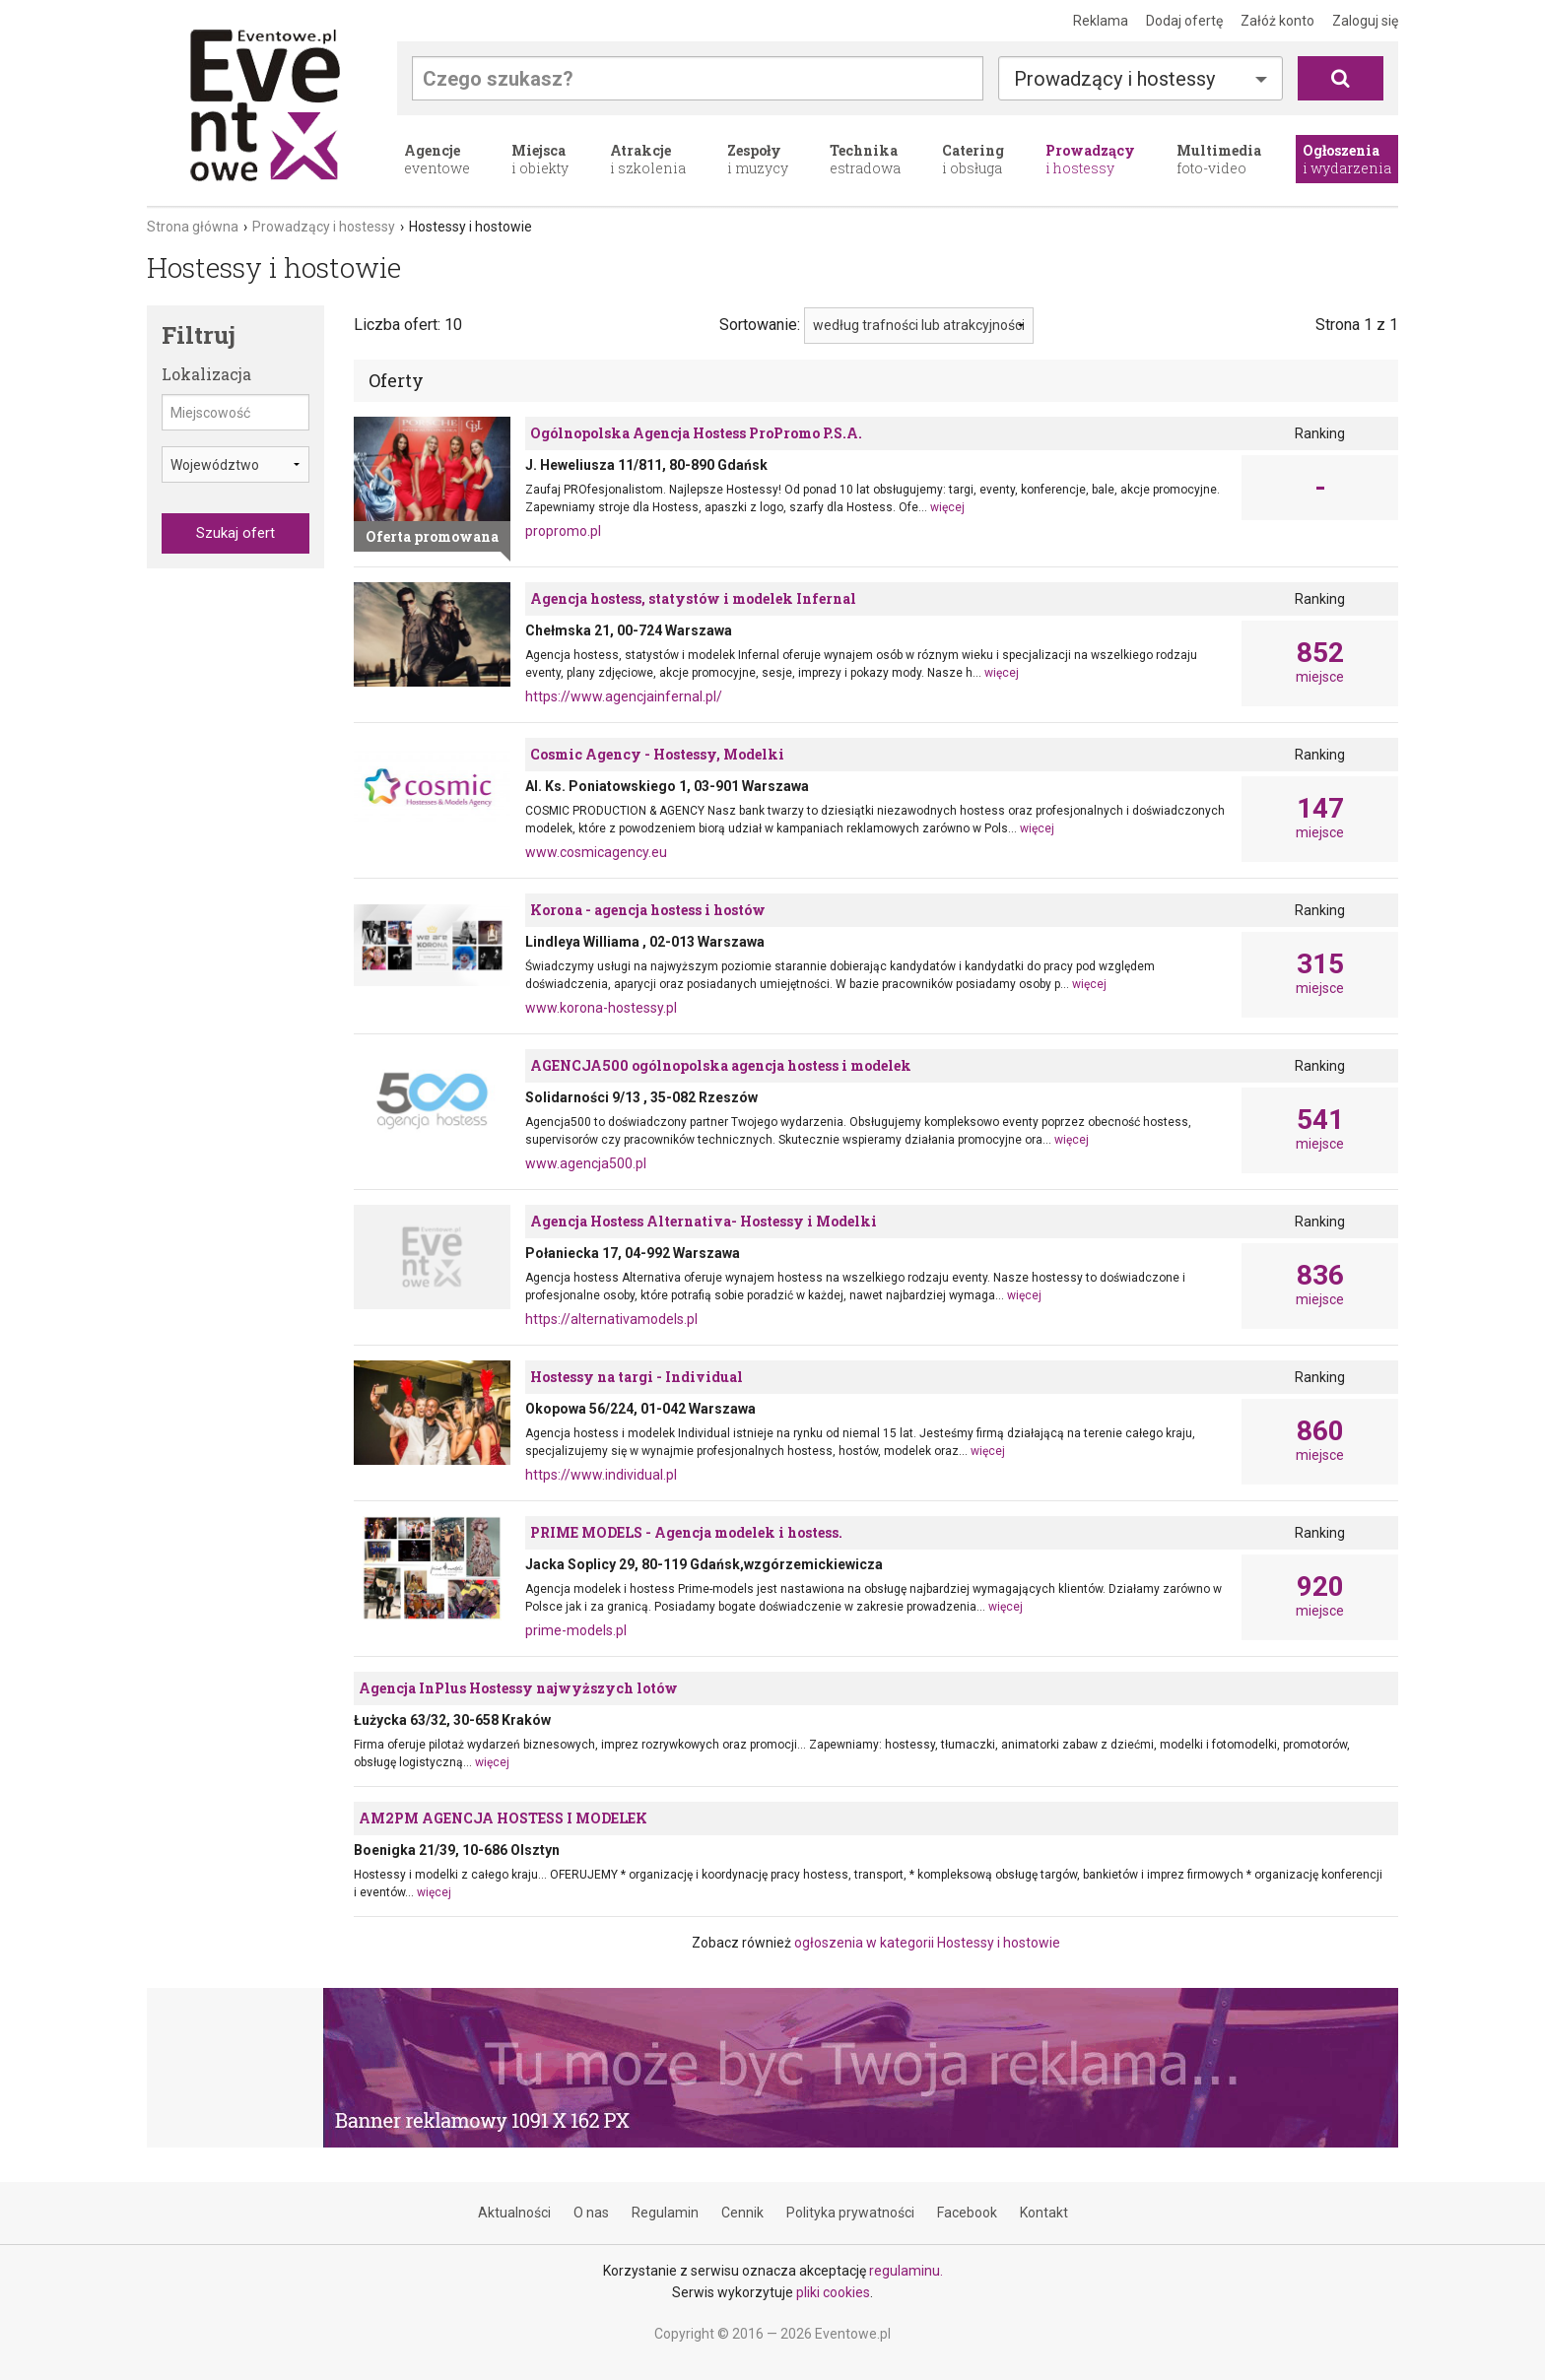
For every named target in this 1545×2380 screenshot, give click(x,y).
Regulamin (665, 2212)
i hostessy (1090, 159)
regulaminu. (906, 2271)
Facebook (967, 2212)
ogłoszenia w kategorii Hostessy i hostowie (927, 1942)
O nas (591, 2212)
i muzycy (757, 159)
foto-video (1218, 159)
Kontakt (1044, 2212)
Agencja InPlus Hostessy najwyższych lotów (518, 1688)
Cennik (742, 2212)
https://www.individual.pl (601, 1475)
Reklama (1100, 21)
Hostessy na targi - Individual (636, 1376)
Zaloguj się (1365, 21)
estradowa (865, 159)
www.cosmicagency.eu (596, 852)
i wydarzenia (1347, 159)
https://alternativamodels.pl (611, 1319)
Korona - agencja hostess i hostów (648, 909)
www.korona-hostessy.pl (601, 1008)
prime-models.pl (576, 1630)
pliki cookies (833, 2292)
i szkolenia (648, 159)
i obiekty (540, 159)
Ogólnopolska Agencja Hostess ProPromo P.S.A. (696, 433)
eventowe (437, 159)
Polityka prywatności (850, 2212)
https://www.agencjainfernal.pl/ (623, 696)
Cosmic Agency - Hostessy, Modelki (657, 754)
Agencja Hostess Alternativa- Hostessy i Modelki (703, 1221)
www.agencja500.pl (585, 1163)
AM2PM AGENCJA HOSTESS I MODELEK (503, 1818)
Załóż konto (1277, 21)
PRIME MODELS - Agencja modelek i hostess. (686, 1532)
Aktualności (514, 2212)
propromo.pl (563, 531)
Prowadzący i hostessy (1114, 79)
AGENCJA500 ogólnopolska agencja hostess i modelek (720, 1065)
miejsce (1320, 662)
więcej (947, 507)
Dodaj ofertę (1184, 21)
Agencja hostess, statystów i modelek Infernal (693, 598)
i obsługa (973, 159)
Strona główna (192, 226)
